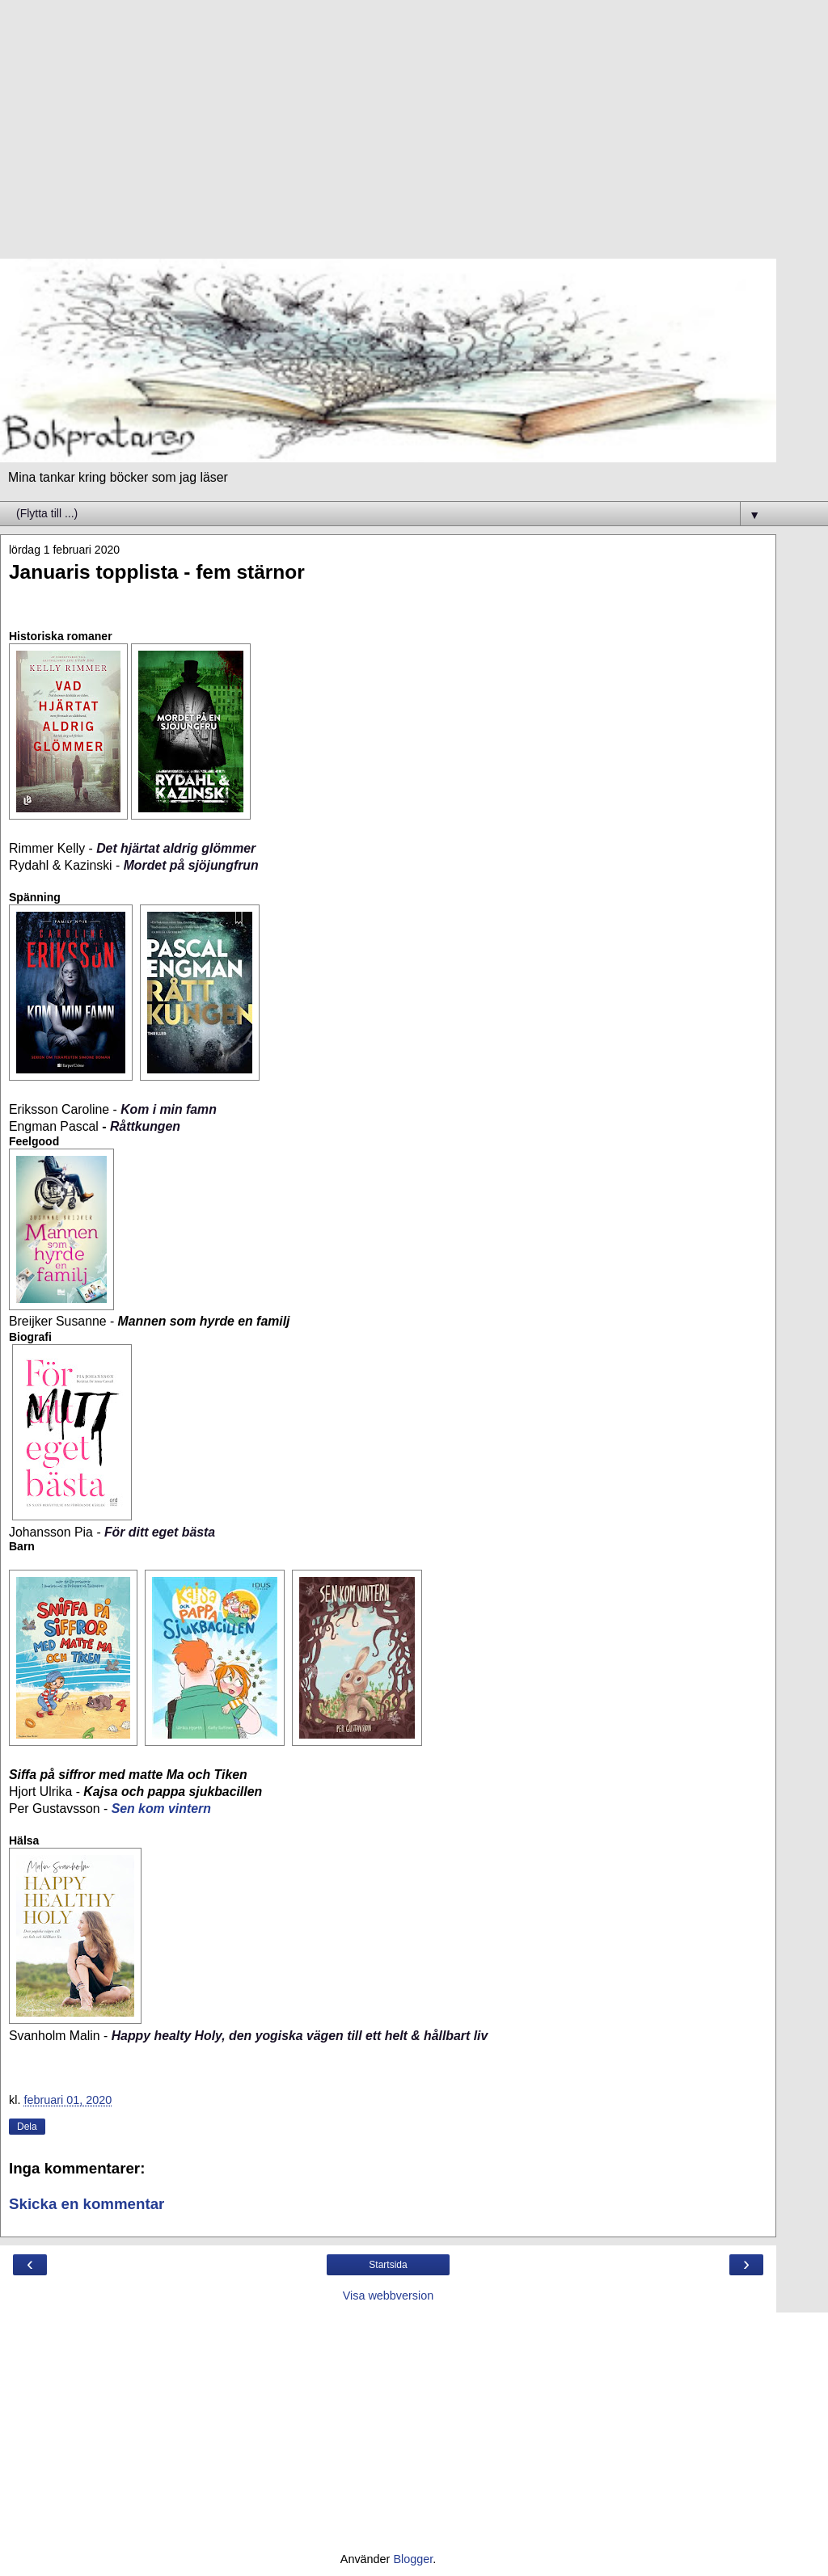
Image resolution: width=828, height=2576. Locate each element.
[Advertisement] (388, 137)
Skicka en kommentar (86, 2203)
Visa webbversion (388, 2295)
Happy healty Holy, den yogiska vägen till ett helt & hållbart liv (300, 2036)
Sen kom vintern (161, 1808)
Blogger (413, 2559)
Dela (27, 2126)
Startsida (388, 2264)
